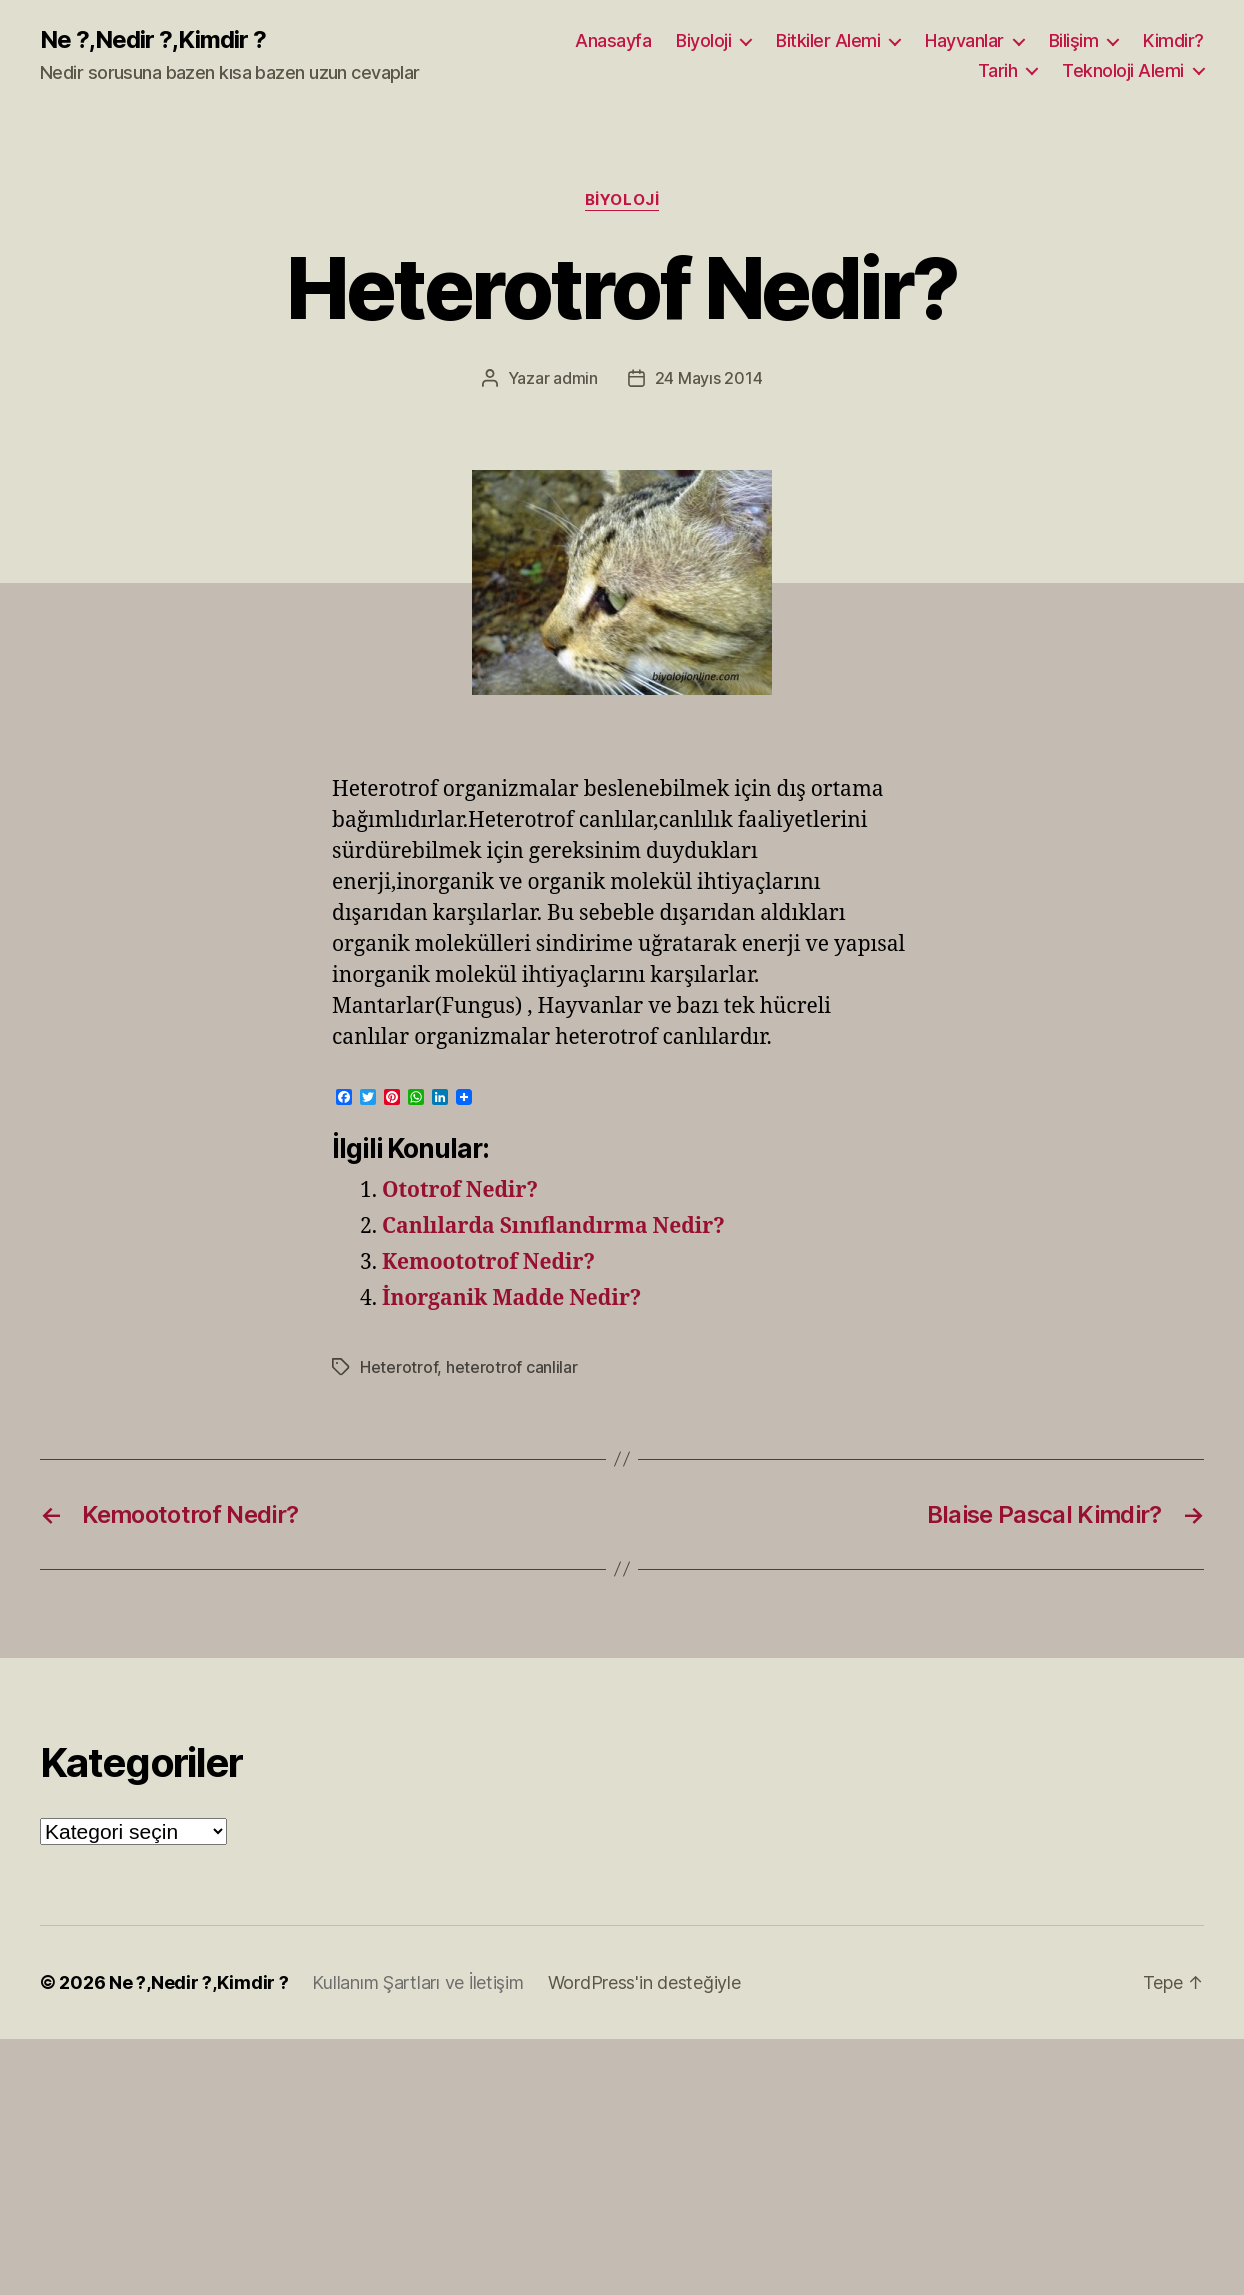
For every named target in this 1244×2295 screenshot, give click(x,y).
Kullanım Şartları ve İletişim (417, 1982)
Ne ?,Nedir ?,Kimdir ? (153, 40)
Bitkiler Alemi (828, 40)
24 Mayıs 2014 (709, 378)
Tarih (998, 70)
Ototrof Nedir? (460, 1190)
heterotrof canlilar (512, 1367)
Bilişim (1074, 40)
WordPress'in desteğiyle (644, 1982)
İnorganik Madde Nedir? (511, 1298)
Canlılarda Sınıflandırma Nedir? (553, 1226)
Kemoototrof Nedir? (488, 1262)
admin (575, 378)
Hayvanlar (964, 40)
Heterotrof (398, 1367)
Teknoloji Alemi (1123, 70)
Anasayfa (613, 40)
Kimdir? (1173, 40)
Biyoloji (703, 40)
